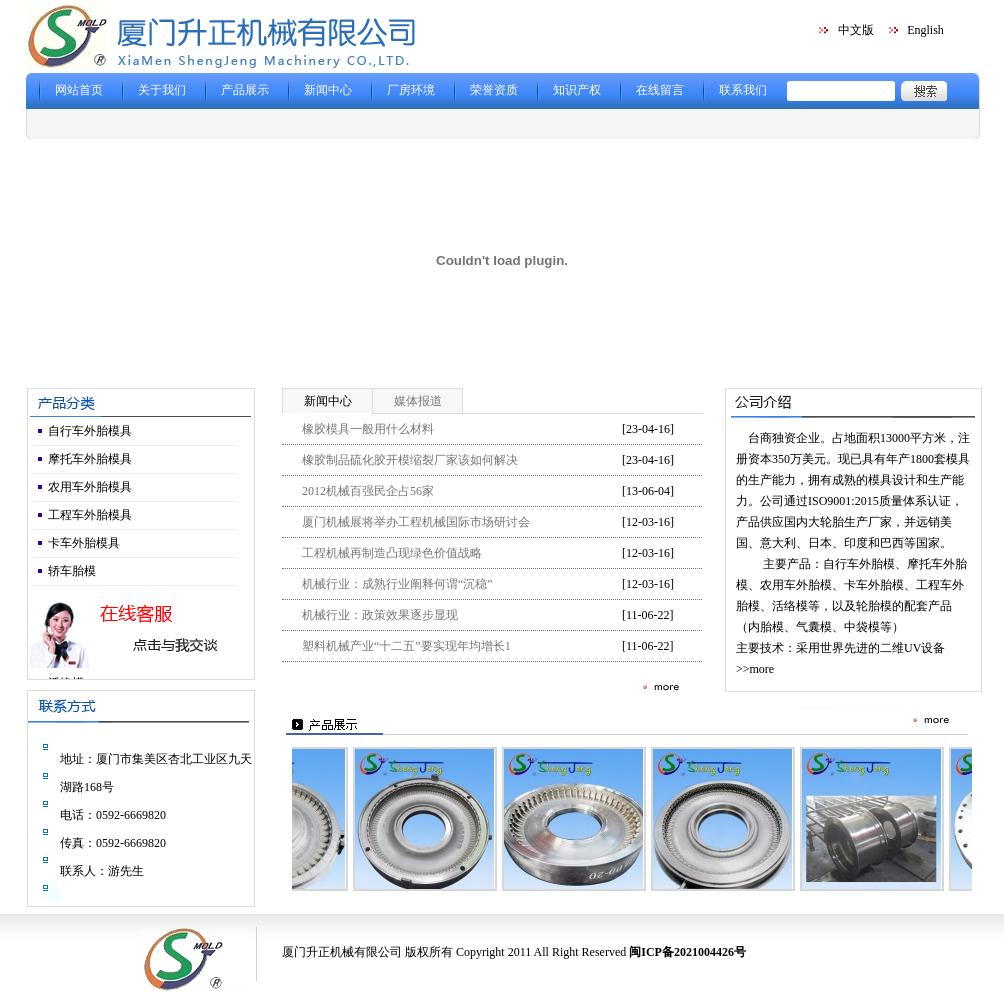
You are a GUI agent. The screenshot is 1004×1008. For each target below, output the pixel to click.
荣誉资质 (494, 90)
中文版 (856, 30)
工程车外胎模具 (90, 515)
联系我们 (743, 90)
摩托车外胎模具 (90, 459)
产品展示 (245, 90)
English (925, 30)
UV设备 (924, 648)
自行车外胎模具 (90, 431)
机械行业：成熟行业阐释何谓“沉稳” (397, 584)
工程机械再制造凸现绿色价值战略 (392, 553)
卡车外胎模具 (84, 543)
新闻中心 (328, 90)
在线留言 (660, 90)
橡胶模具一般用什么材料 (368, 429)
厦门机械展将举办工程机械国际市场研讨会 (416, 522)
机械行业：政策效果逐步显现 (380, 615)
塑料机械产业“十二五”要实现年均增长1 (406, 646)
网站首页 (79, 90)
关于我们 (162, 90)
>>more (755, 669)
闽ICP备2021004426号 (687, 952)
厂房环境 (411, 90)
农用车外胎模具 (90, 487)
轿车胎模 (72, 571)
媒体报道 (418, 401)
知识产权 (577, 90)
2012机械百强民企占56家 (368, 491)
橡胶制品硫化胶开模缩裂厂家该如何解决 (410, 460)
